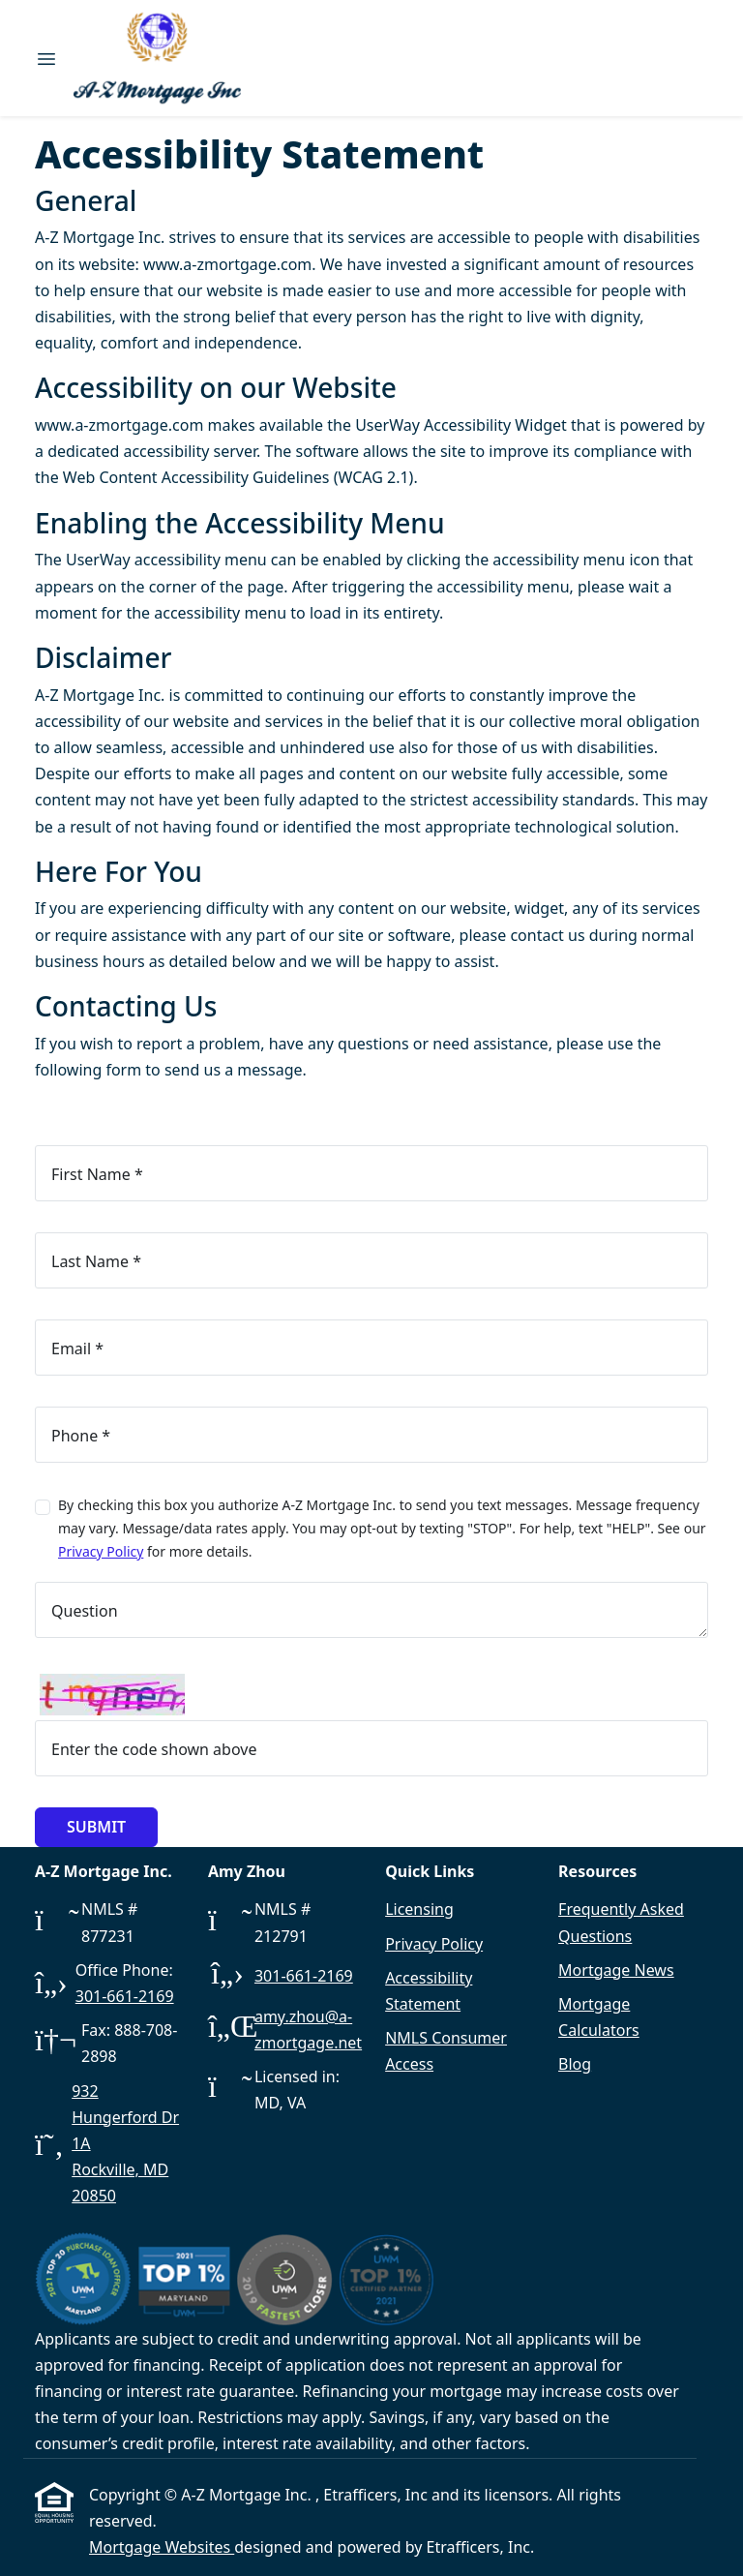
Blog (574, 2064)
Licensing (419, 1909)
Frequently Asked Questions (621, 1922)
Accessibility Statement (428, 1991)
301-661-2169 (124, 1996)
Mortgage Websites (161, 2547)
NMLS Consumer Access (446, 2051)
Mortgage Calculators (598, 2017)
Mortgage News (616, 1970)
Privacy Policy (100, 1551)
